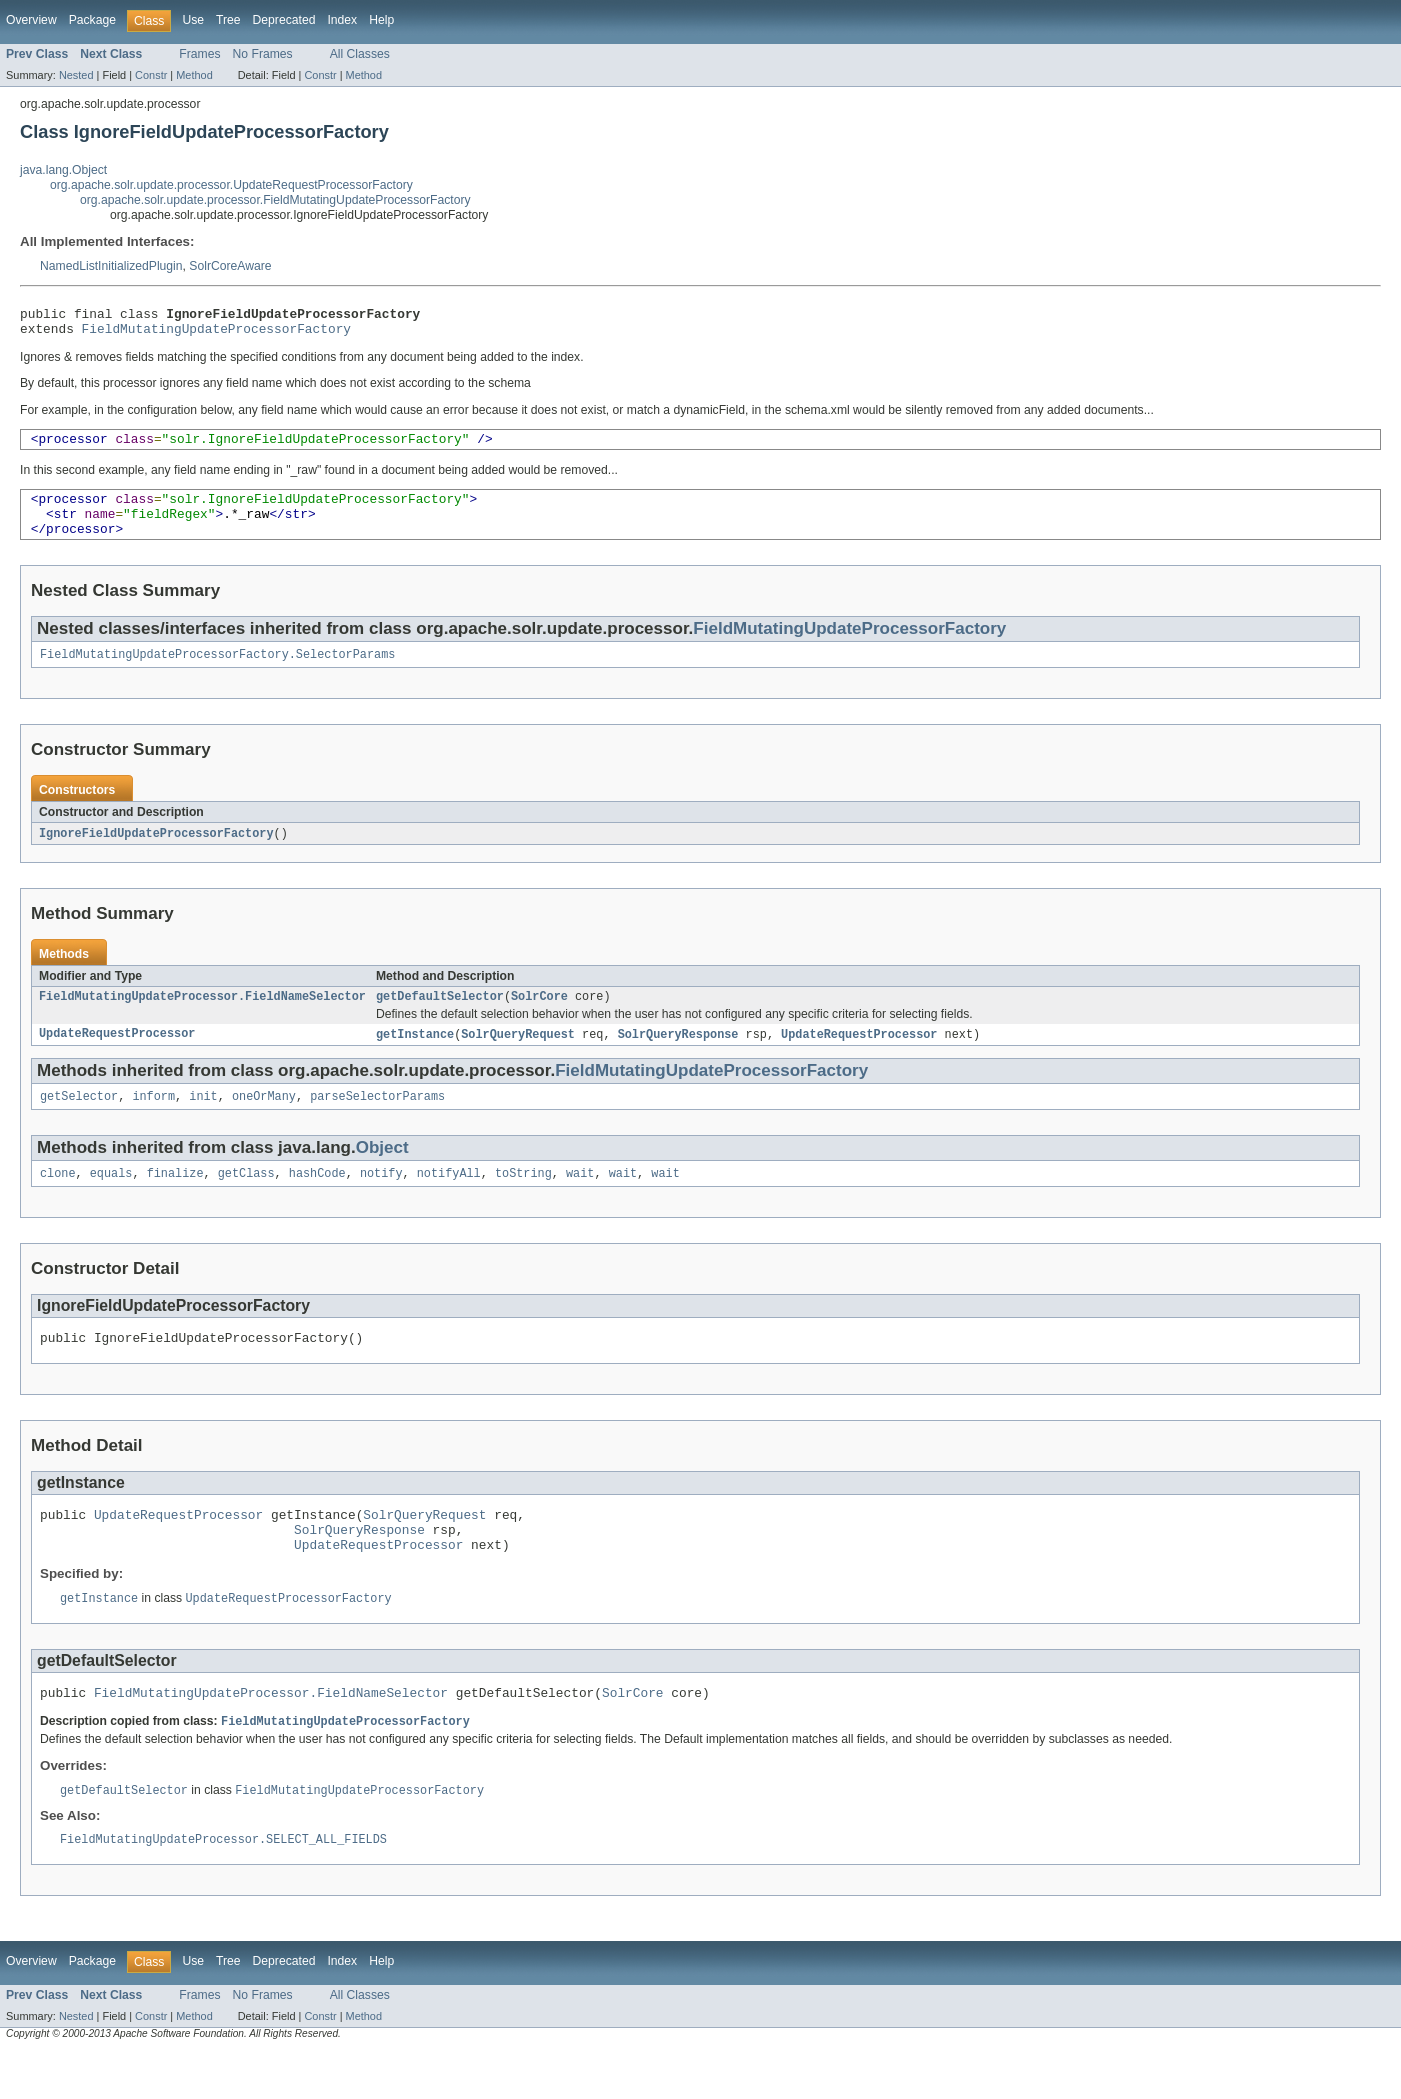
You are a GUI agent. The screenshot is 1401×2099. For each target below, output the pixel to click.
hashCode (317, 1201)
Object (382, 1173)
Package (92, 20)
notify (381, 1201)
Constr (151, 75)
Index (342, 20)
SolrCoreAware (230, 266)
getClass (246, 1201)
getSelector (79, 1122)
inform (153, 1122)
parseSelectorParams (377, 1122)
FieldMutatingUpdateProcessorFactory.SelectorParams (217, 674)
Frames (199, 54)
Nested (76, 75)
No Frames (263, 54)
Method (194, 75)
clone (58, 1201)
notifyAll (449, 1201)
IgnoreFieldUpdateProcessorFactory (156, 854)
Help (381, 20)
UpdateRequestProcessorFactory (288, 1639)
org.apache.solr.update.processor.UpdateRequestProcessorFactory (231, 185)
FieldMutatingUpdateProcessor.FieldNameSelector (202, 1019)
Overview (31, 20)
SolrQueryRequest (518, 1058)
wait (580, 1201)
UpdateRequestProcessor (117, 1058)
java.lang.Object (63, 170)
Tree (228, 20)
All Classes (360, 54)
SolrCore (539, 1019)
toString (523, 1201)
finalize (175, 1201)
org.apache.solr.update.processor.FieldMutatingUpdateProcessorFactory (275, 200)
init (203, 1122)
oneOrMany (264, 1122)
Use (193, 20)
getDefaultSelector (440, 1019)
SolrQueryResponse (678, 1058)
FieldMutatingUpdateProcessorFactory (216, 334)
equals (111, 1201)
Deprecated (284, 20)
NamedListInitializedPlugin (111, 266)
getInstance (415, 1058)
